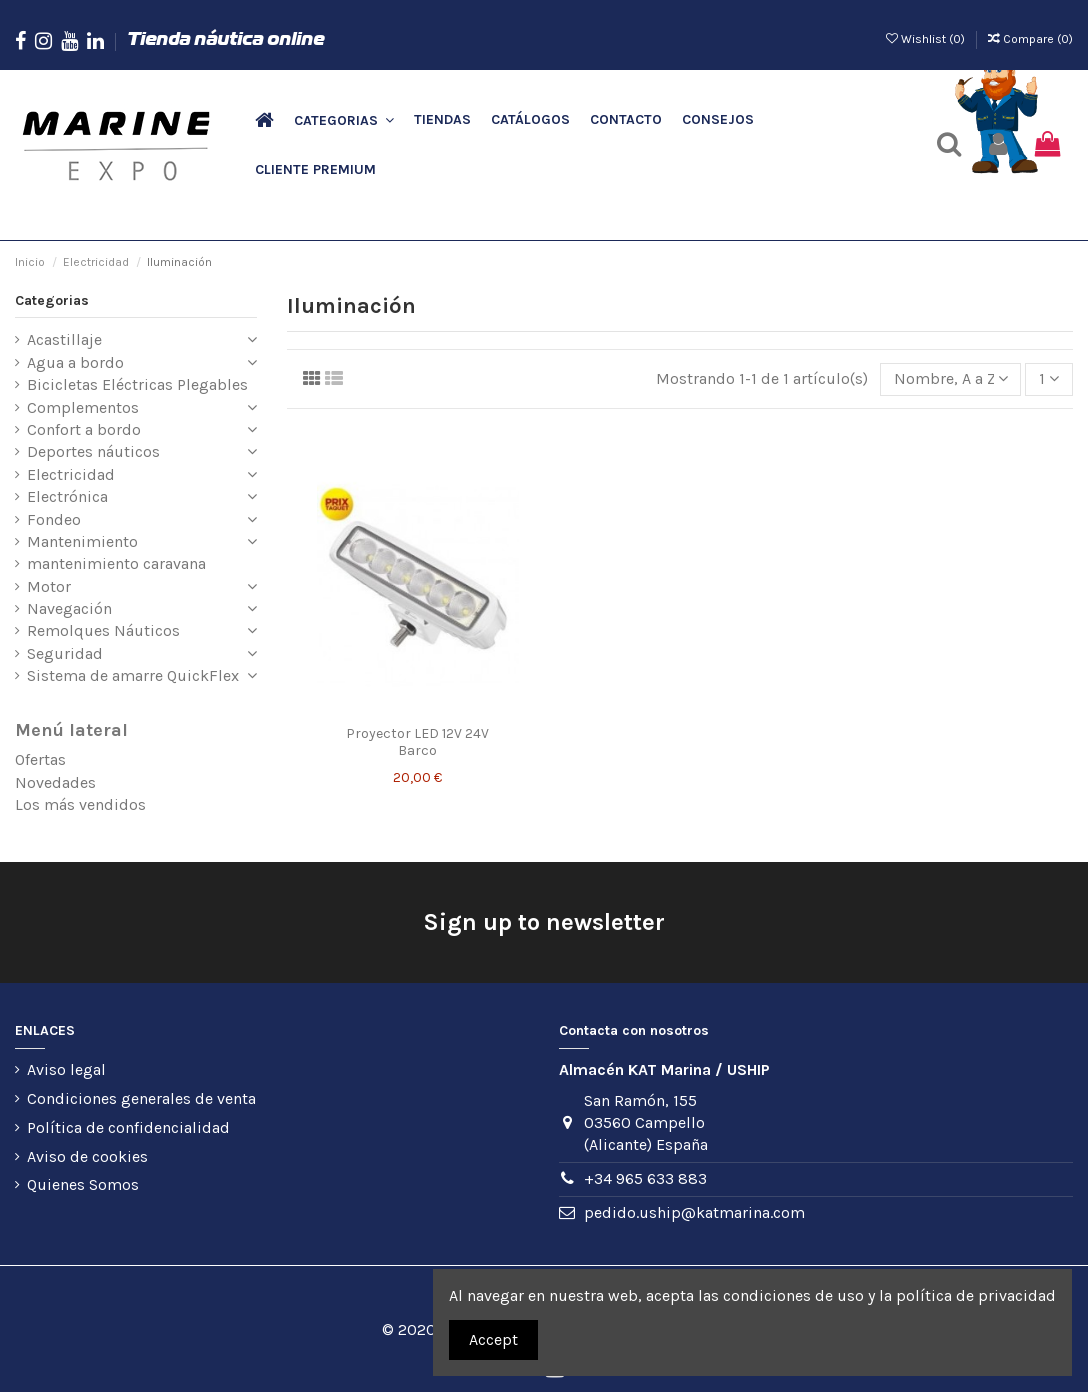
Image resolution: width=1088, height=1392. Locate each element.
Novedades (55, 782)
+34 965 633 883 (645, 1178)
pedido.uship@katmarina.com (694, 1212)
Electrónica (67, 496)
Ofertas (40, 759)
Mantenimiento (82, 541)
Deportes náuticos (93, 451)
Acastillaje (64, 339)
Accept (493, 1339)
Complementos (83, 407)
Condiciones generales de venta (141, 1098)
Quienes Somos (83, 1184)
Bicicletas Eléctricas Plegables (137, 384)
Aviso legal (66, 1069)
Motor (49, 586)
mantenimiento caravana (116, 563)
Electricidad (71, 474)
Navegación (69, 608)
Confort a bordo (84, 429)
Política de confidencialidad (128, 1127)
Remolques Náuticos (103, 630)
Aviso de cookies (87, 1156)
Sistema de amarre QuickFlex (133, 675)
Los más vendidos (80, 804)
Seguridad (65, 653)
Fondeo (54, 519)
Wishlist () (927, 39)
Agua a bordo (75, 362)
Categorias (52, 300)
